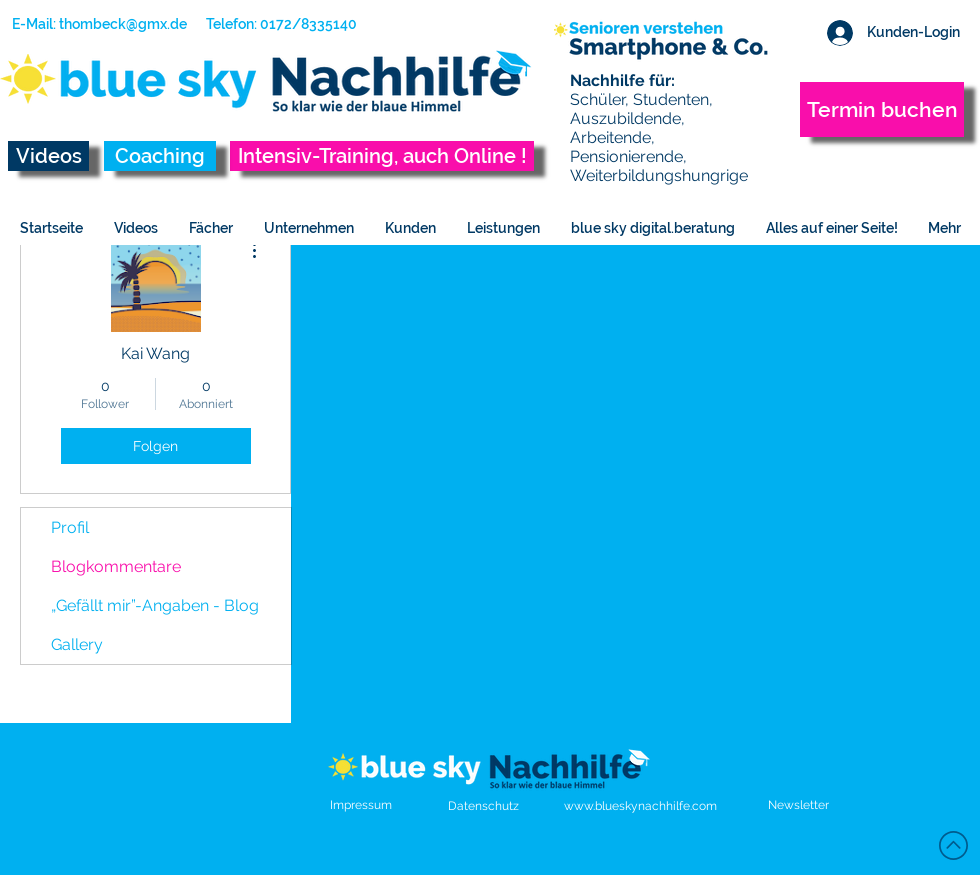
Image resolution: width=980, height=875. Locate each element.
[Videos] (48, 156)
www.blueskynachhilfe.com (640, 806)
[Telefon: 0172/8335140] (273, 25)
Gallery (77, 644)
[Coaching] (160, 156)
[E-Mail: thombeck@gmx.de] (99, 25)
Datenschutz (483, 806)
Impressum (361, 805)
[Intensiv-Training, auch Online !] (382, 156)
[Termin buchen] (882, 109)
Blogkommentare (116, 566)
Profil (70, 527)
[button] (798, 805)
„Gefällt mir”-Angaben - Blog (155, 605)
